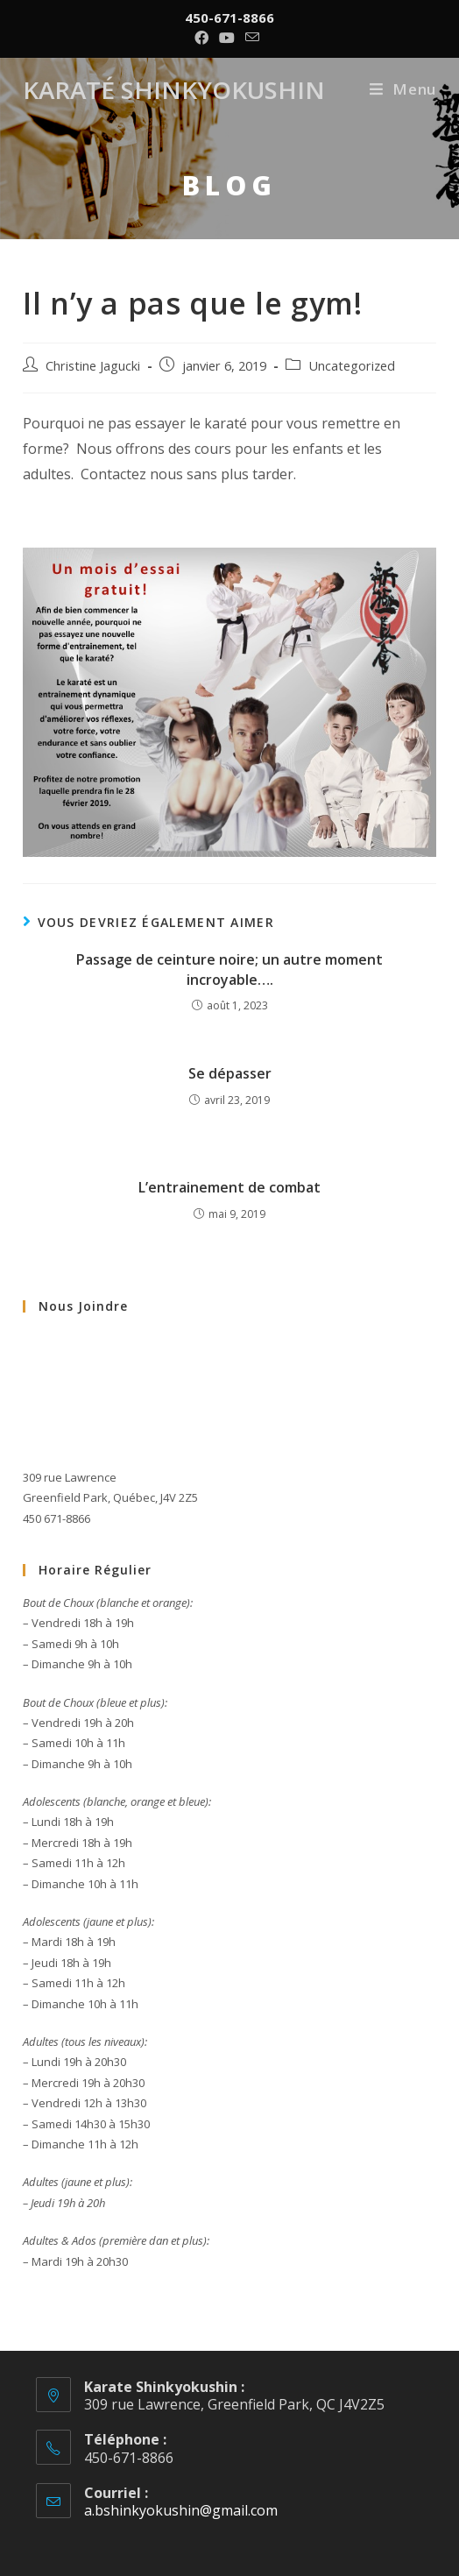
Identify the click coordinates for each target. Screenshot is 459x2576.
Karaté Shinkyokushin (185, 89)
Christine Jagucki (93, 365)
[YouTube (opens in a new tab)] (227, 38)
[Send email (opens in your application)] (252, 38)
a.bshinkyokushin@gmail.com (181, 2510)
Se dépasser (230, 1073)
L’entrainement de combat (229, 1187)
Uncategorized (351, 365)
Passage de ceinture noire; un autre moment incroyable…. (229, 969)
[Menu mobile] (403, 89)
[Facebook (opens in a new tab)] (204, 38)
